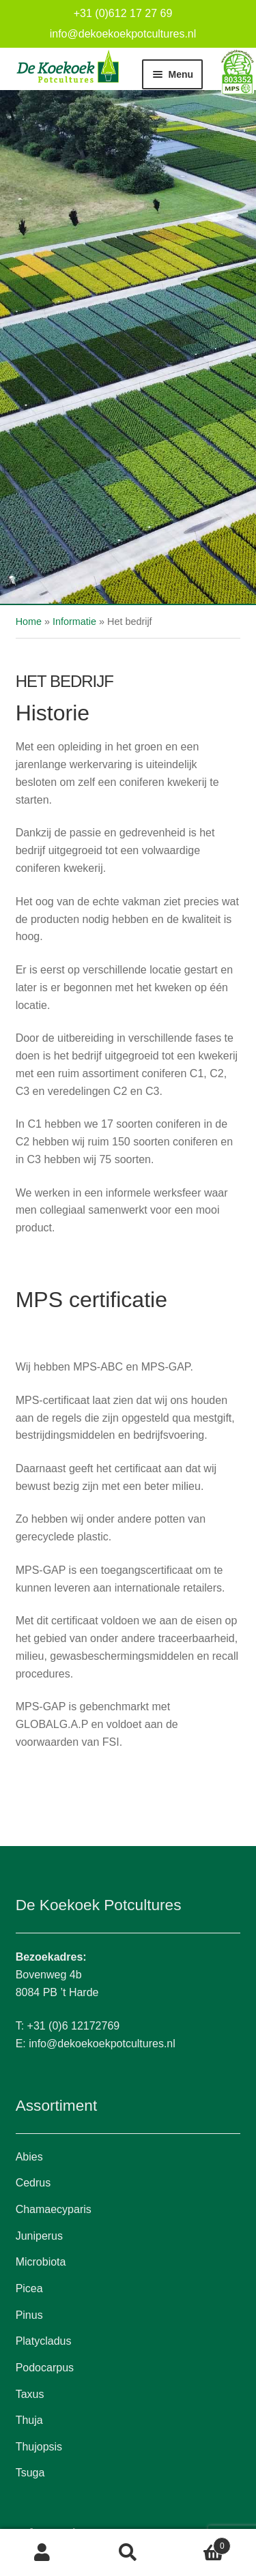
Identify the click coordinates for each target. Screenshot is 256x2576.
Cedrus (33, 2183)
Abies (29, 2157)
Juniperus (39, 2236)
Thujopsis (39, 2447)
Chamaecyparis (53, 2209)
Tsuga (30, 2472)
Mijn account (42, 2553)
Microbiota (41, 2262)
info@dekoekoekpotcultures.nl (123, 34)
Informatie (74, 621)
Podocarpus (45, 2367)
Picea (29, 2288)
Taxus (30, 2394)
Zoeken (128, 2553)
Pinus (29, 2315)
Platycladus (44, 2341)
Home (29, 621)
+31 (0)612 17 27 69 (123, 13)
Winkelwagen (201, 2543)
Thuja (29, 2420)
